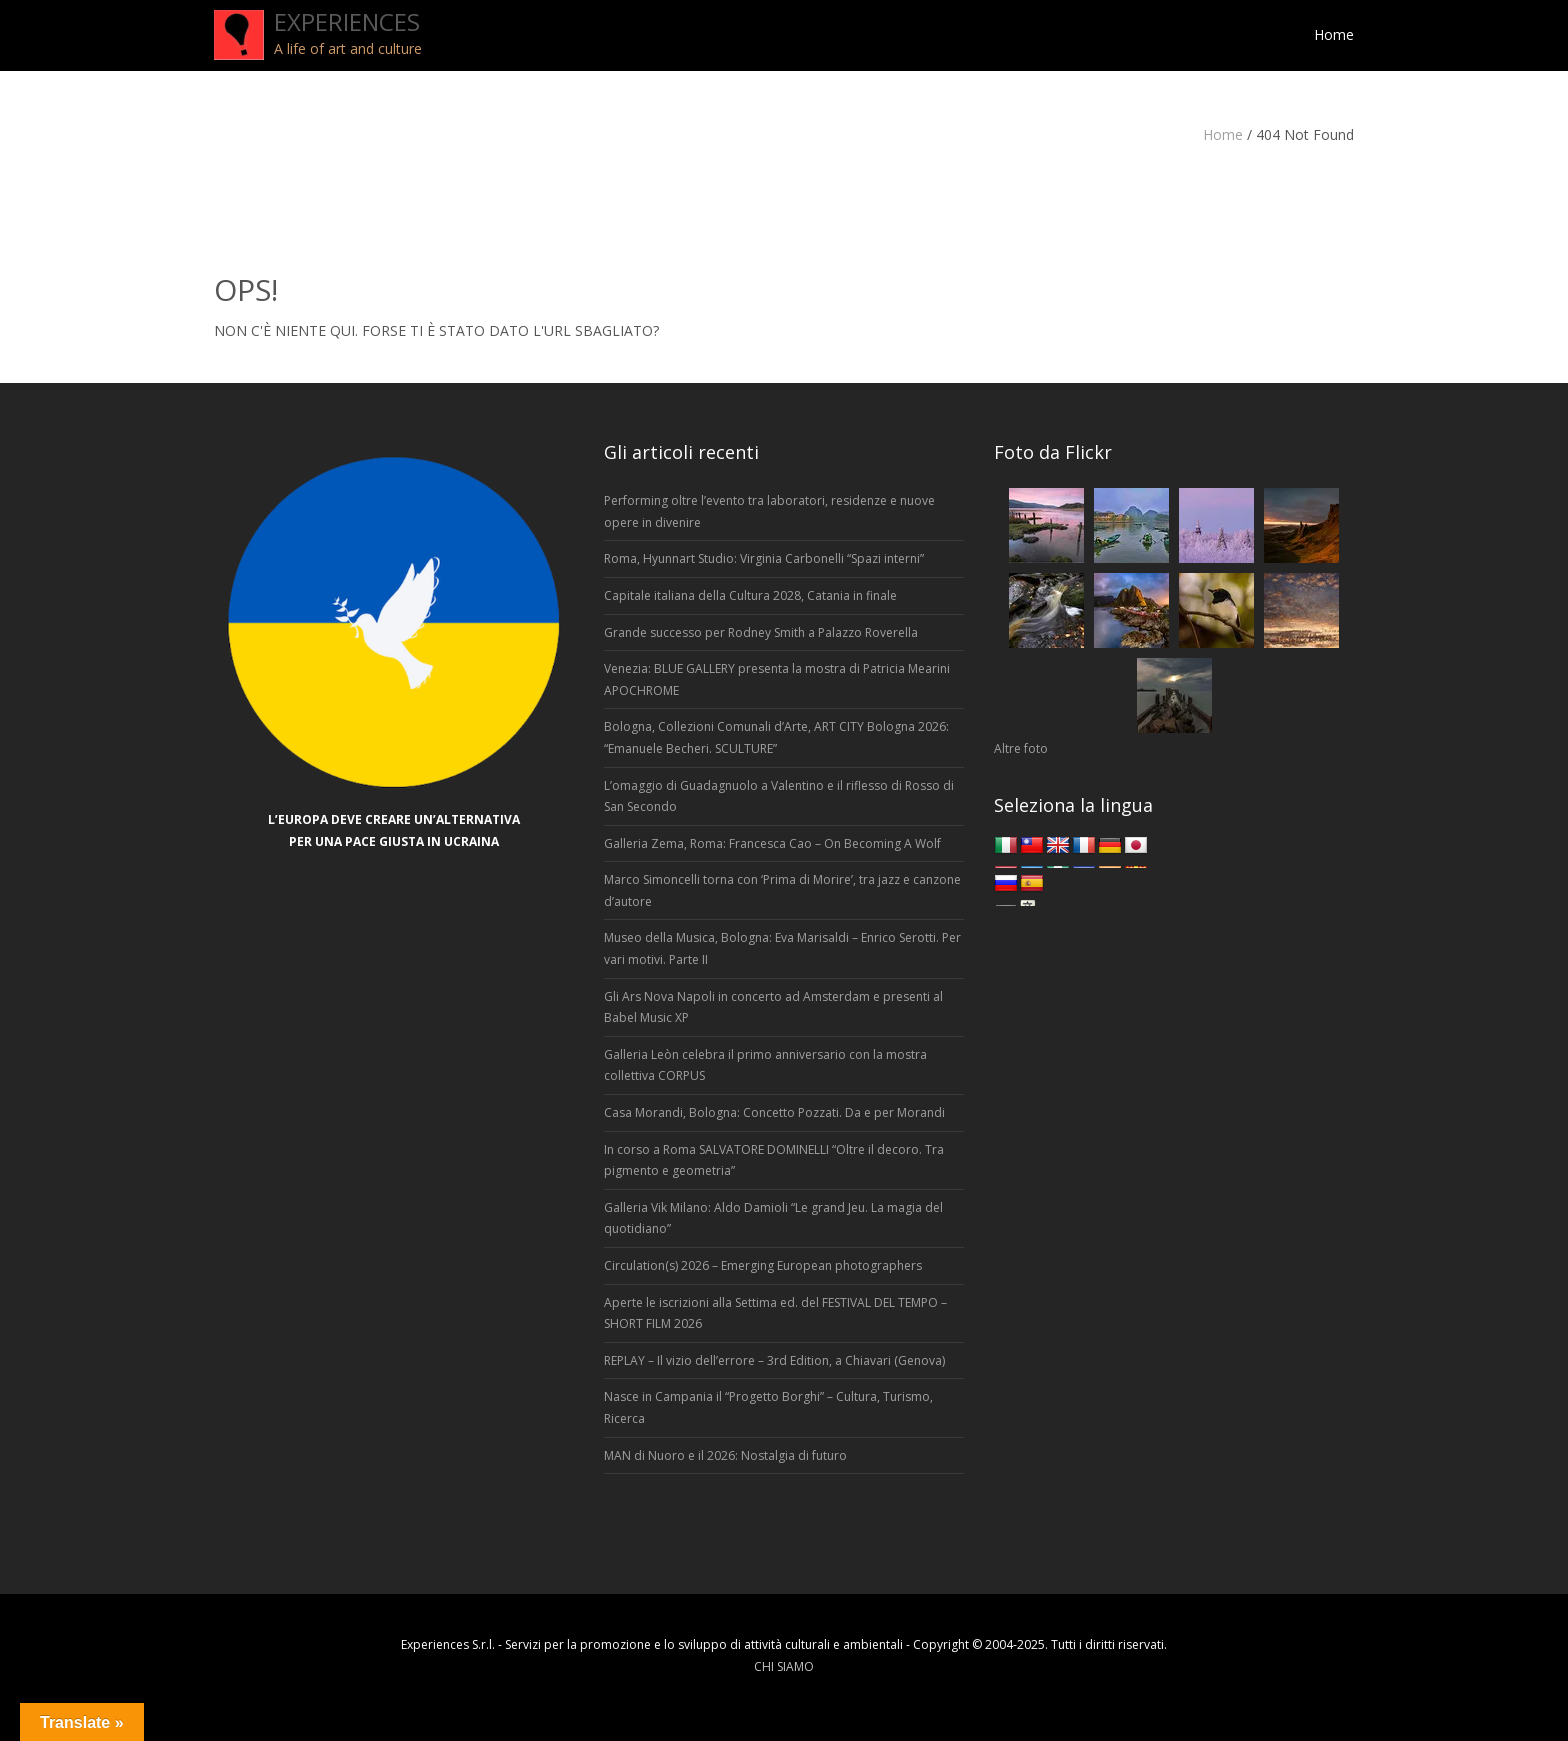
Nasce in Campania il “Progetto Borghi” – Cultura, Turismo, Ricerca (768, 1407)
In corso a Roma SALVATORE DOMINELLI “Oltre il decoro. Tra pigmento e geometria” (774, 1160)
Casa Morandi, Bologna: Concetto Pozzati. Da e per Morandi (774, 1112)
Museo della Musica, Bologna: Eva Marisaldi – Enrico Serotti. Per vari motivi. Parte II (782, 948)
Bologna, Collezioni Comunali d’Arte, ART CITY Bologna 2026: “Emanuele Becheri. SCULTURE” (776, 737)
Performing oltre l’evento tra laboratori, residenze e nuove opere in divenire (769, 511)
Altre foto (1021, 748)
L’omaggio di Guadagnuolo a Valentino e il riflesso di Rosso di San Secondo (779, 796)
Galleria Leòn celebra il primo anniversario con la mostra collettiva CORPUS (765, 1065)
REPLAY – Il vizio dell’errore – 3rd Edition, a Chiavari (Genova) (774, 1360)
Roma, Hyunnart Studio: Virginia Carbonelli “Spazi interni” (764, 558)
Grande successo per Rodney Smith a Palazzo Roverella (761, 632)
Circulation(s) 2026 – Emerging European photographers (763, 1265)
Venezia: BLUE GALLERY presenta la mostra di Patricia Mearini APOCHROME (777, 679)
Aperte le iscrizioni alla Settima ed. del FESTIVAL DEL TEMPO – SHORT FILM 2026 (775, 1313)
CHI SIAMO (784, 1666)
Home (1223, 134)
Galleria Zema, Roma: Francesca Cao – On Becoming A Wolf (772, 843)
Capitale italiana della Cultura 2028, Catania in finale (750, 595)
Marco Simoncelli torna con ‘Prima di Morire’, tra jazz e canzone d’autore (782, 890)
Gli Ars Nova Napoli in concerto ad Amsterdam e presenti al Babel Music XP (773, 1007)
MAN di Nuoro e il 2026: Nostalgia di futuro (725, 1455)
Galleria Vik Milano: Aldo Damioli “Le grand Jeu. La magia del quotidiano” (773, 1218)
